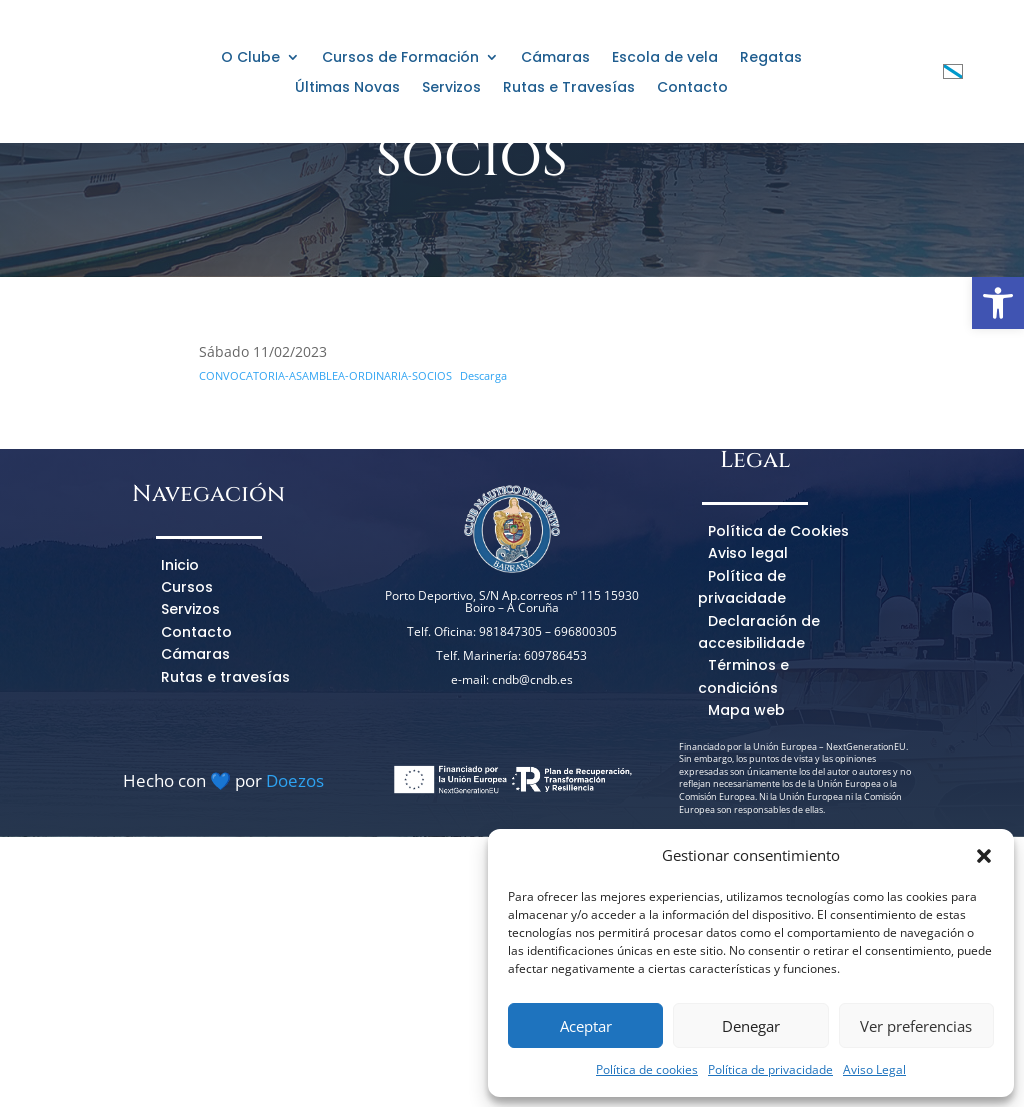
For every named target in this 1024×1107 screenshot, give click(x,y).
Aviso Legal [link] (874, 1069)
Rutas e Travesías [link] (569, 88)
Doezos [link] (295, 923)
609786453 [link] (555, 798)
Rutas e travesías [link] (225, 820)
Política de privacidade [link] (770, 1069)
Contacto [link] (692, 88)
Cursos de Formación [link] (400, 58)
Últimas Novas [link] (347, 88)
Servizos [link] (451, 88)
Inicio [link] (180, 708)
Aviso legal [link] (748, 696)
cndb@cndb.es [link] (532, 822)
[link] (998, 303)
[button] (984, 856)
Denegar (751, 1026)
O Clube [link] (250, 58)
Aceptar (586, 1026)
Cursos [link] (187, 730)
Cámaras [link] (555, 58)
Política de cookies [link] (647, 1069)
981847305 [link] (510, 774)
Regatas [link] (771, 58)
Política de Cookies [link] (778, 674)
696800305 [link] (585, 774)
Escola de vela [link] (665, 58)
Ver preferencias (916, 1026)
